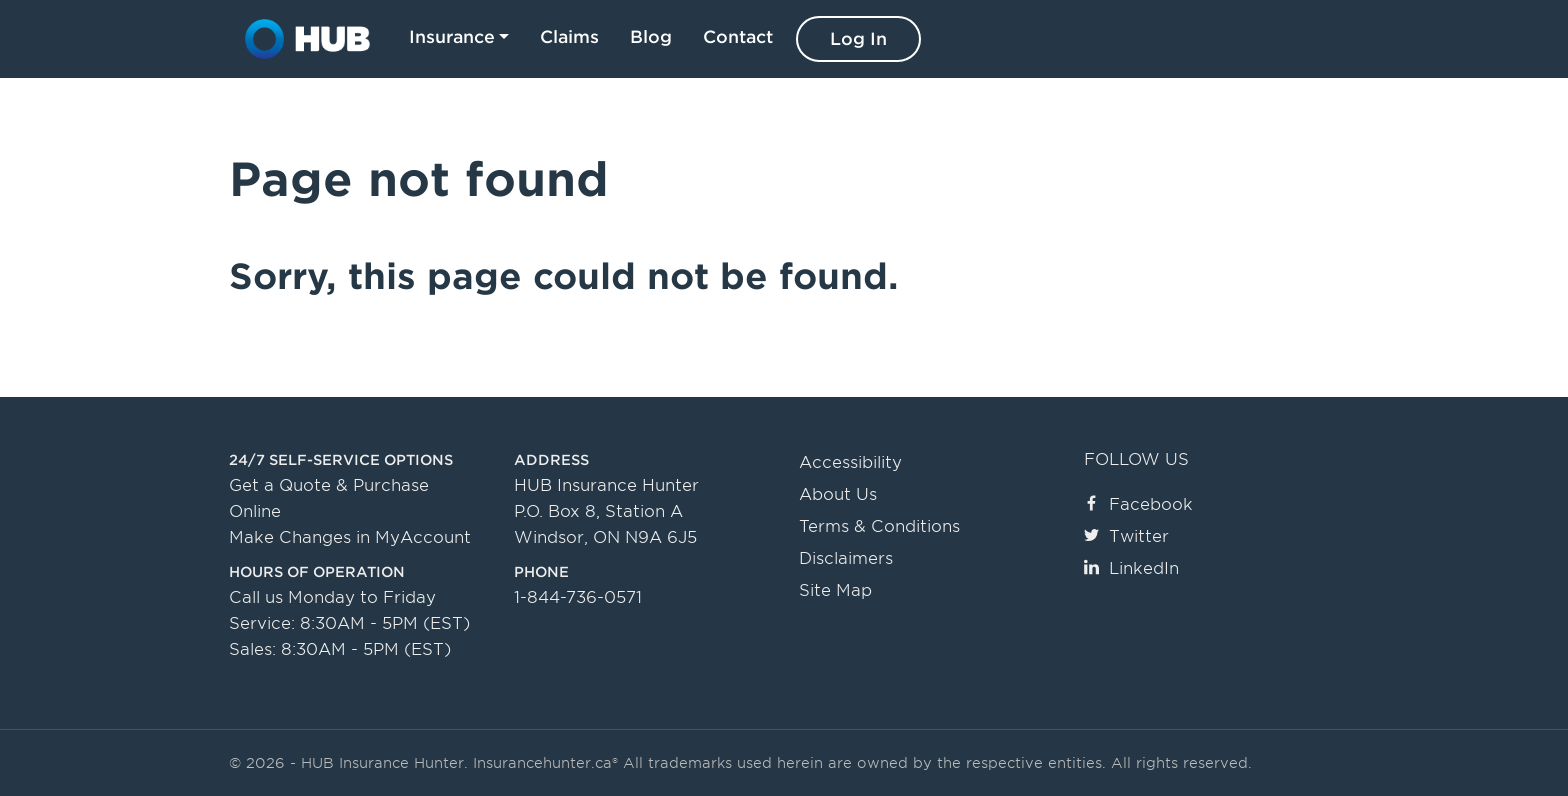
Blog (651, 37)
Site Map (835, 590)
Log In (858, 39)
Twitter (1126, 536)
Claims (569, 37)
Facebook (1138, 504)
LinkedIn (1131, 568)
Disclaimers (846, 558)
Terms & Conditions (879, 526)
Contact (738, 37)
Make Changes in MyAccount (350, 537)
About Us (838, 494)
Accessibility (850, 462)
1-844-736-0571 (578, 597)
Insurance (452, 37)
